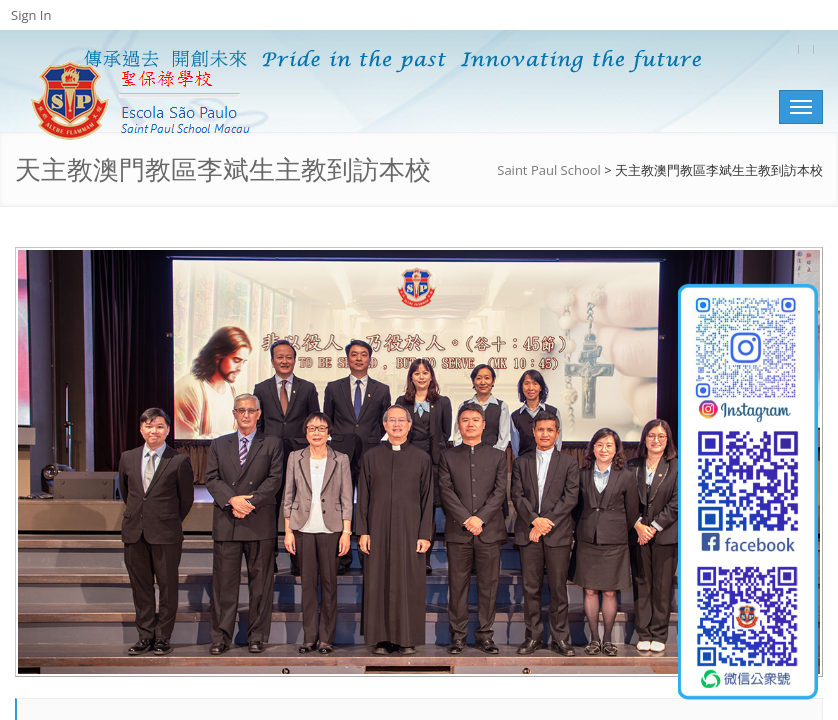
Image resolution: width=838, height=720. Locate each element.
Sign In (31, 15)
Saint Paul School (549, 170)
